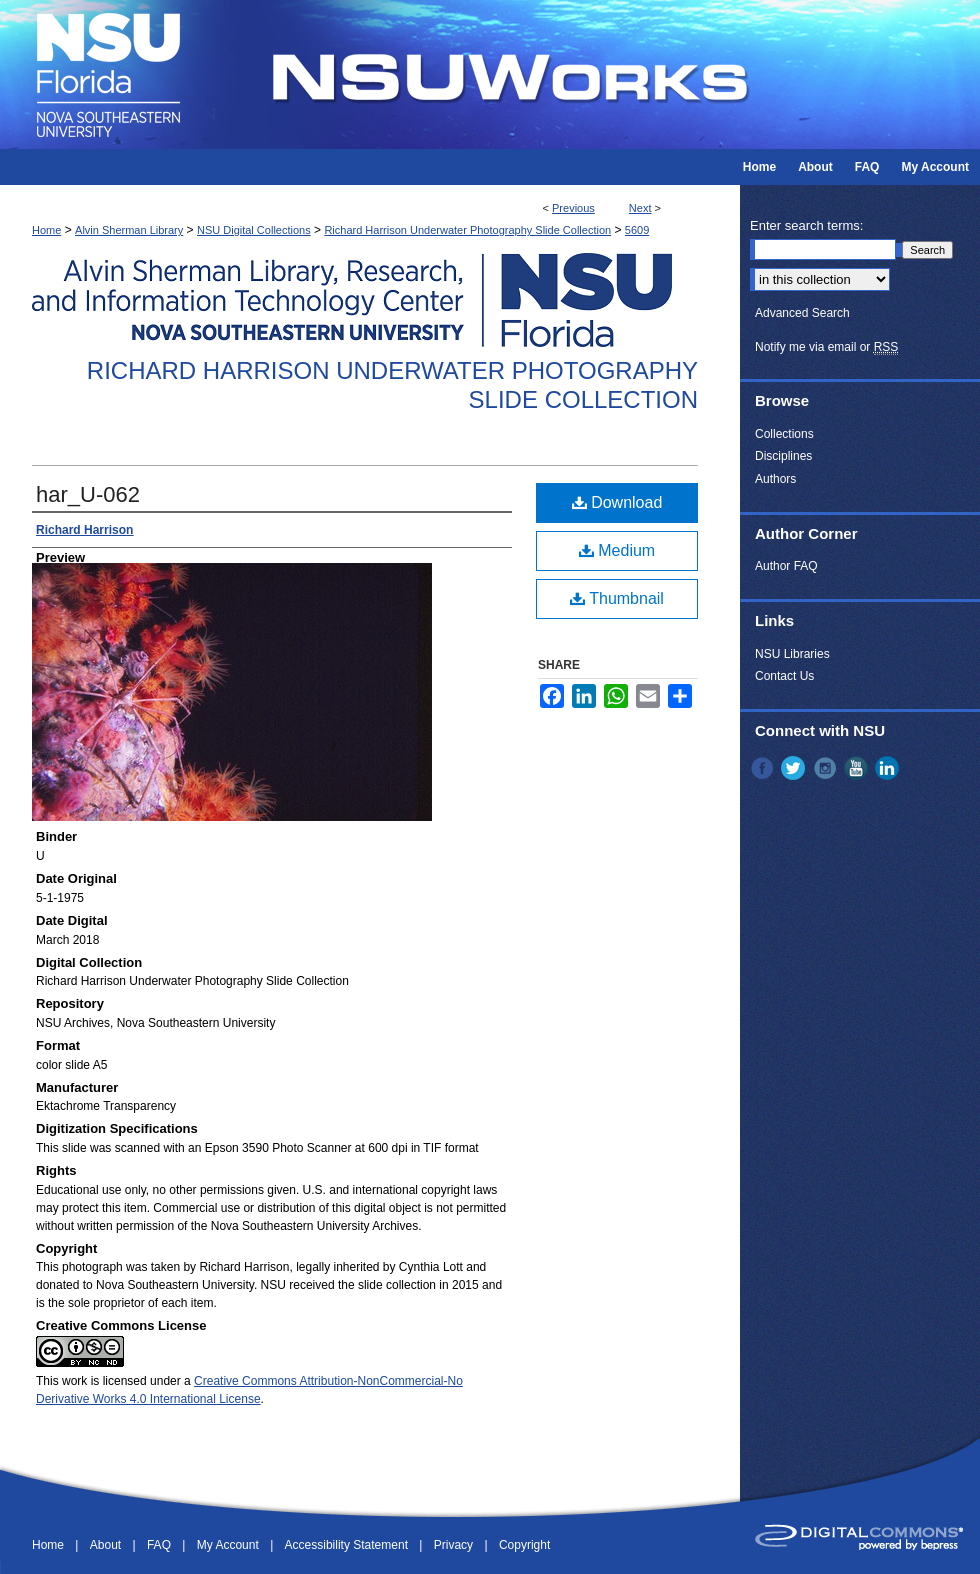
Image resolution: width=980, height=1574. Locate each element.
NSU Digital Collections (254, 230)
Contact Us (784, 676)
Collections (784, 434)
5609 (637, 230)
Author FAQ (786, 566)
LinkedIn (889, 768)
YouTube (858, 768)
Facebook (764, 768)
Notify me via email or (826, 347)
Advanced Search (802, 313)
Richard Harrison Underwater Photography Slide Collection (467, 230)
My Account (229, 1545)
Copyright (524, 1545)
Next (640, 208)
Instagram (827, 768)
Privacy (455, 1545)
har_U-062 (88, 494)
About (107, 1545)
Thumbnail (617, 598)
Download (617, 502)
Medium (617, 550)
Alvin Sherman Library (129, 230)
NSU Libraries (792, 654)
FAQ (160, 1545)
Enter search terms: (806, 225)
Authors (775, 479)
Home (46, 230)
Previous (573, 208)
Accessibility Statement (348, 1545)
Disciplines (783, 456)
